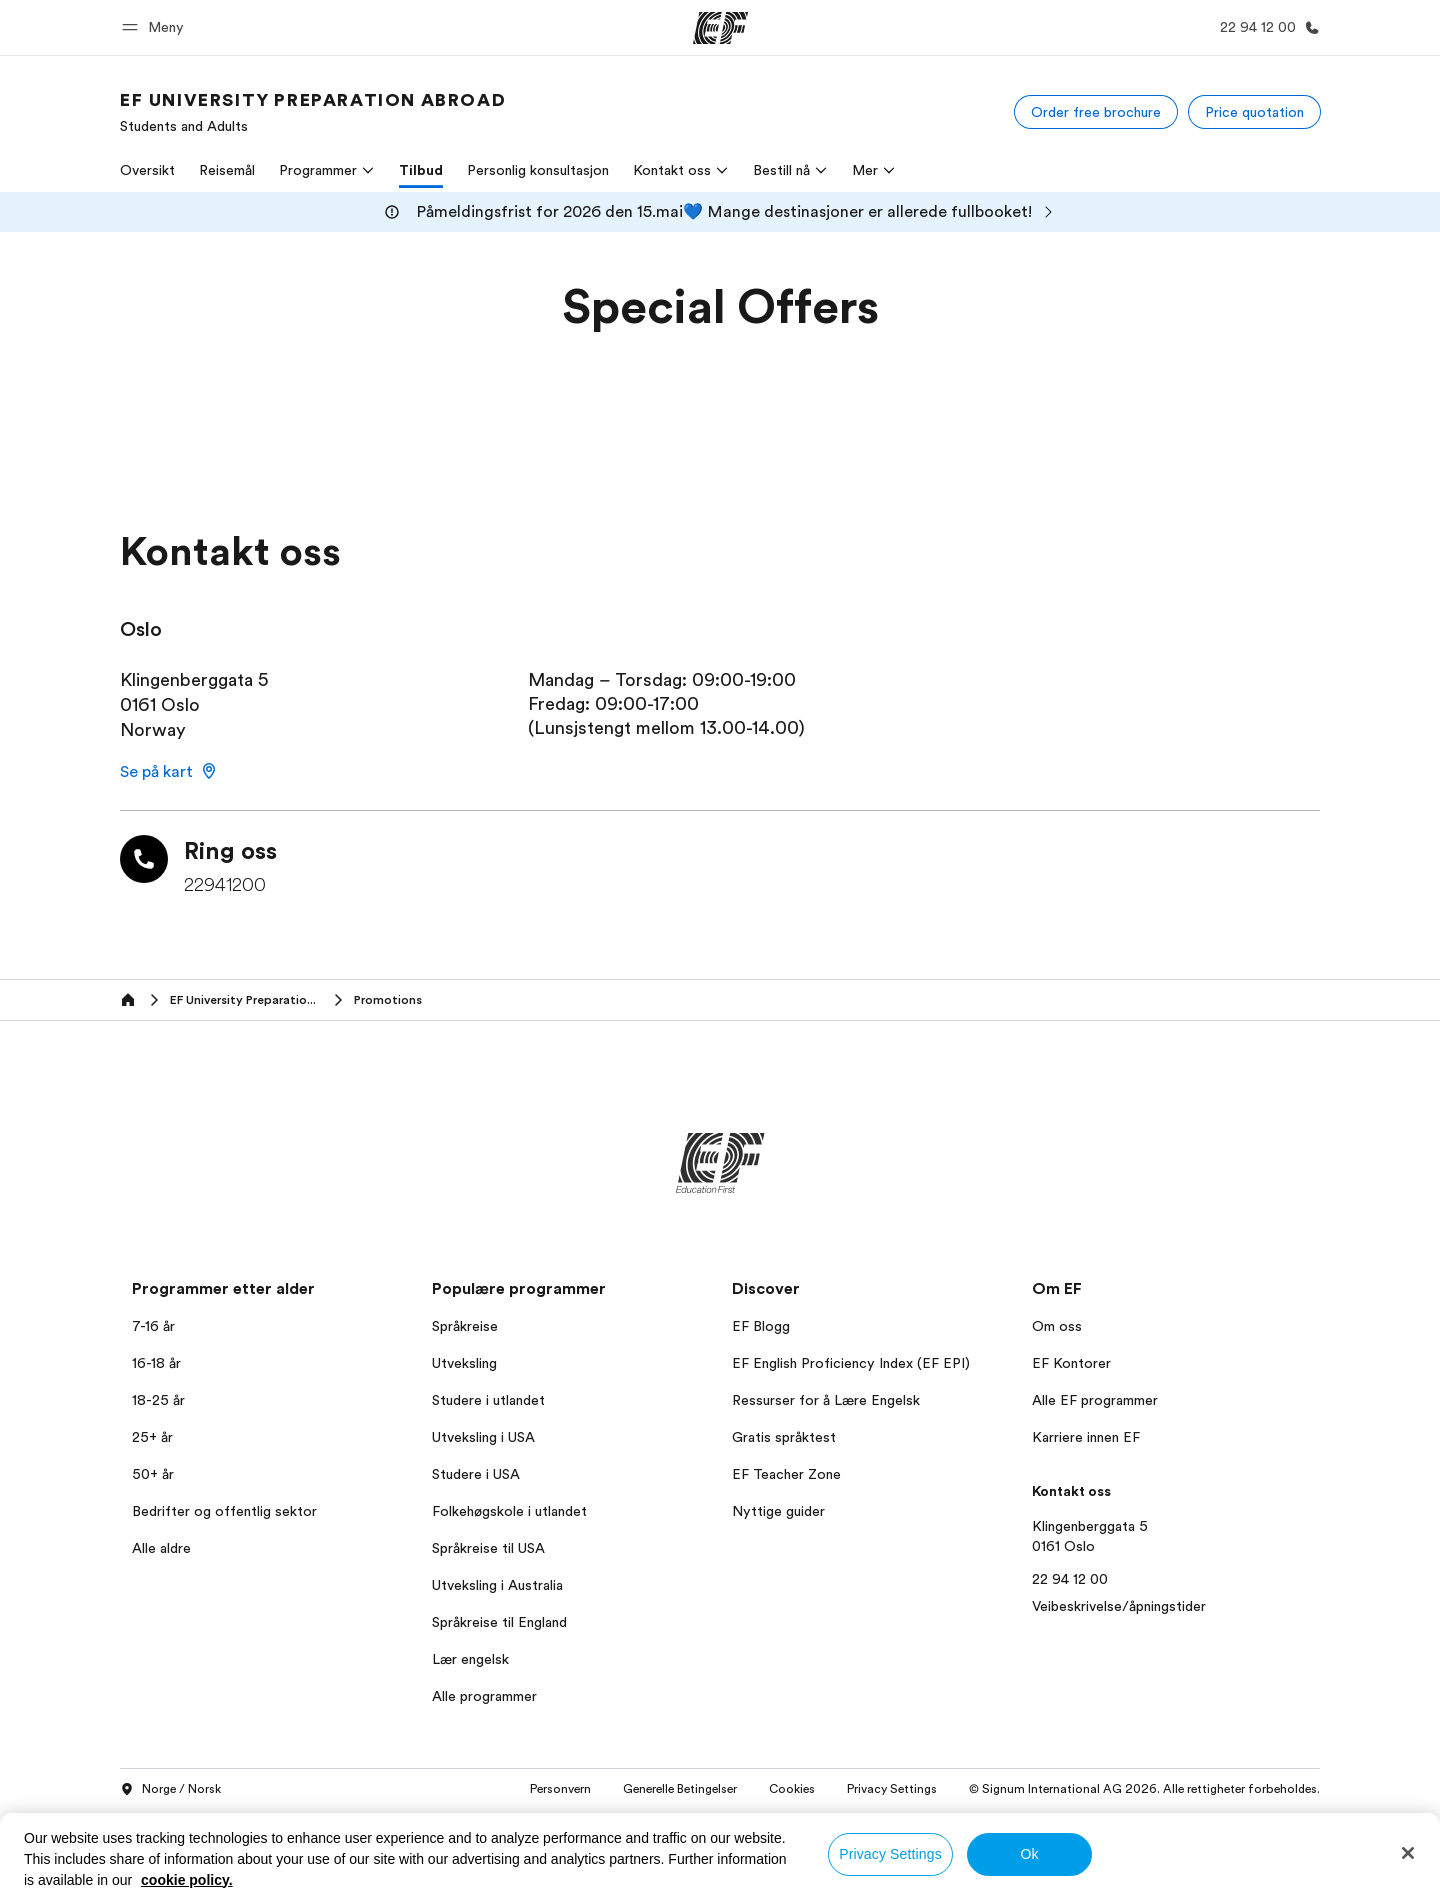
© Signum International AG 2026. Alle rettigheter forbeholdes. (1144, 1789)
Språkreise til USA (488, 1548)
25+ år (152, 1437)
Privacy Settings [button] (892, 1789)
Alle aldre (161, 1548)
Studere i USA (476, 1474)
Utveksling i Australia (497, 1585)
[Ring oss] (1266, 27)
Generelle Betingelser (680, 1789)
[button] (156, 27)
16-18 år (156, 1363)
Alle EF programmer (1095, 1400)
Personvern (560, 1789)
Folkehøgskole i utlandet (509, 1511)
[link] (313, 112)
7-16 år (153, 1326)
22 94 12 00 (1070, 1579)
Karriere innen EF (1086, 1437)
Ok (1029, 1854)
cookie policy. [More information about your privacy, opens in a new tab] (187, 1880)
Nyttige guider (778, 1511)
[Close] (1408, 1853)
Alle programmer (484, 1696)
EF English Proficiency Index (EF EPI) (851, 1363)
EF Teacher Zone (786, 1474)
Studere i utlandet (488, 1400)
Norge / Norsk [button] (170, 1790)
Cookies (792, 1789)
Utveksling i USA (483, 1437)
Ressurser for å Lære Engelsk (826, 1400)
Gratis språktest (784, 1437)
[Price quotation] (1254, 112)
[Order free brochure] (1096, 112)
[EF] (720, 28)
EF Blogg (761, 1326)
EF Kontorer (1071, 1363)
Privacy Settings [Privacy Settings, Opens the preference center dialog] (890, 1854)
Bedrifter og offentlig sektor (224, 1511)
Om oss (1057, 1326)
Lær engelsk (470, 1659)
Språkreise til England (499, 1622)
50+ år (153, 1474)
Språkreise (465, 1326)
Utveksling (464, 1363)
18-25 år (158, 1400)
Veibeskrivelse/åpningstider (1119, 1606)
